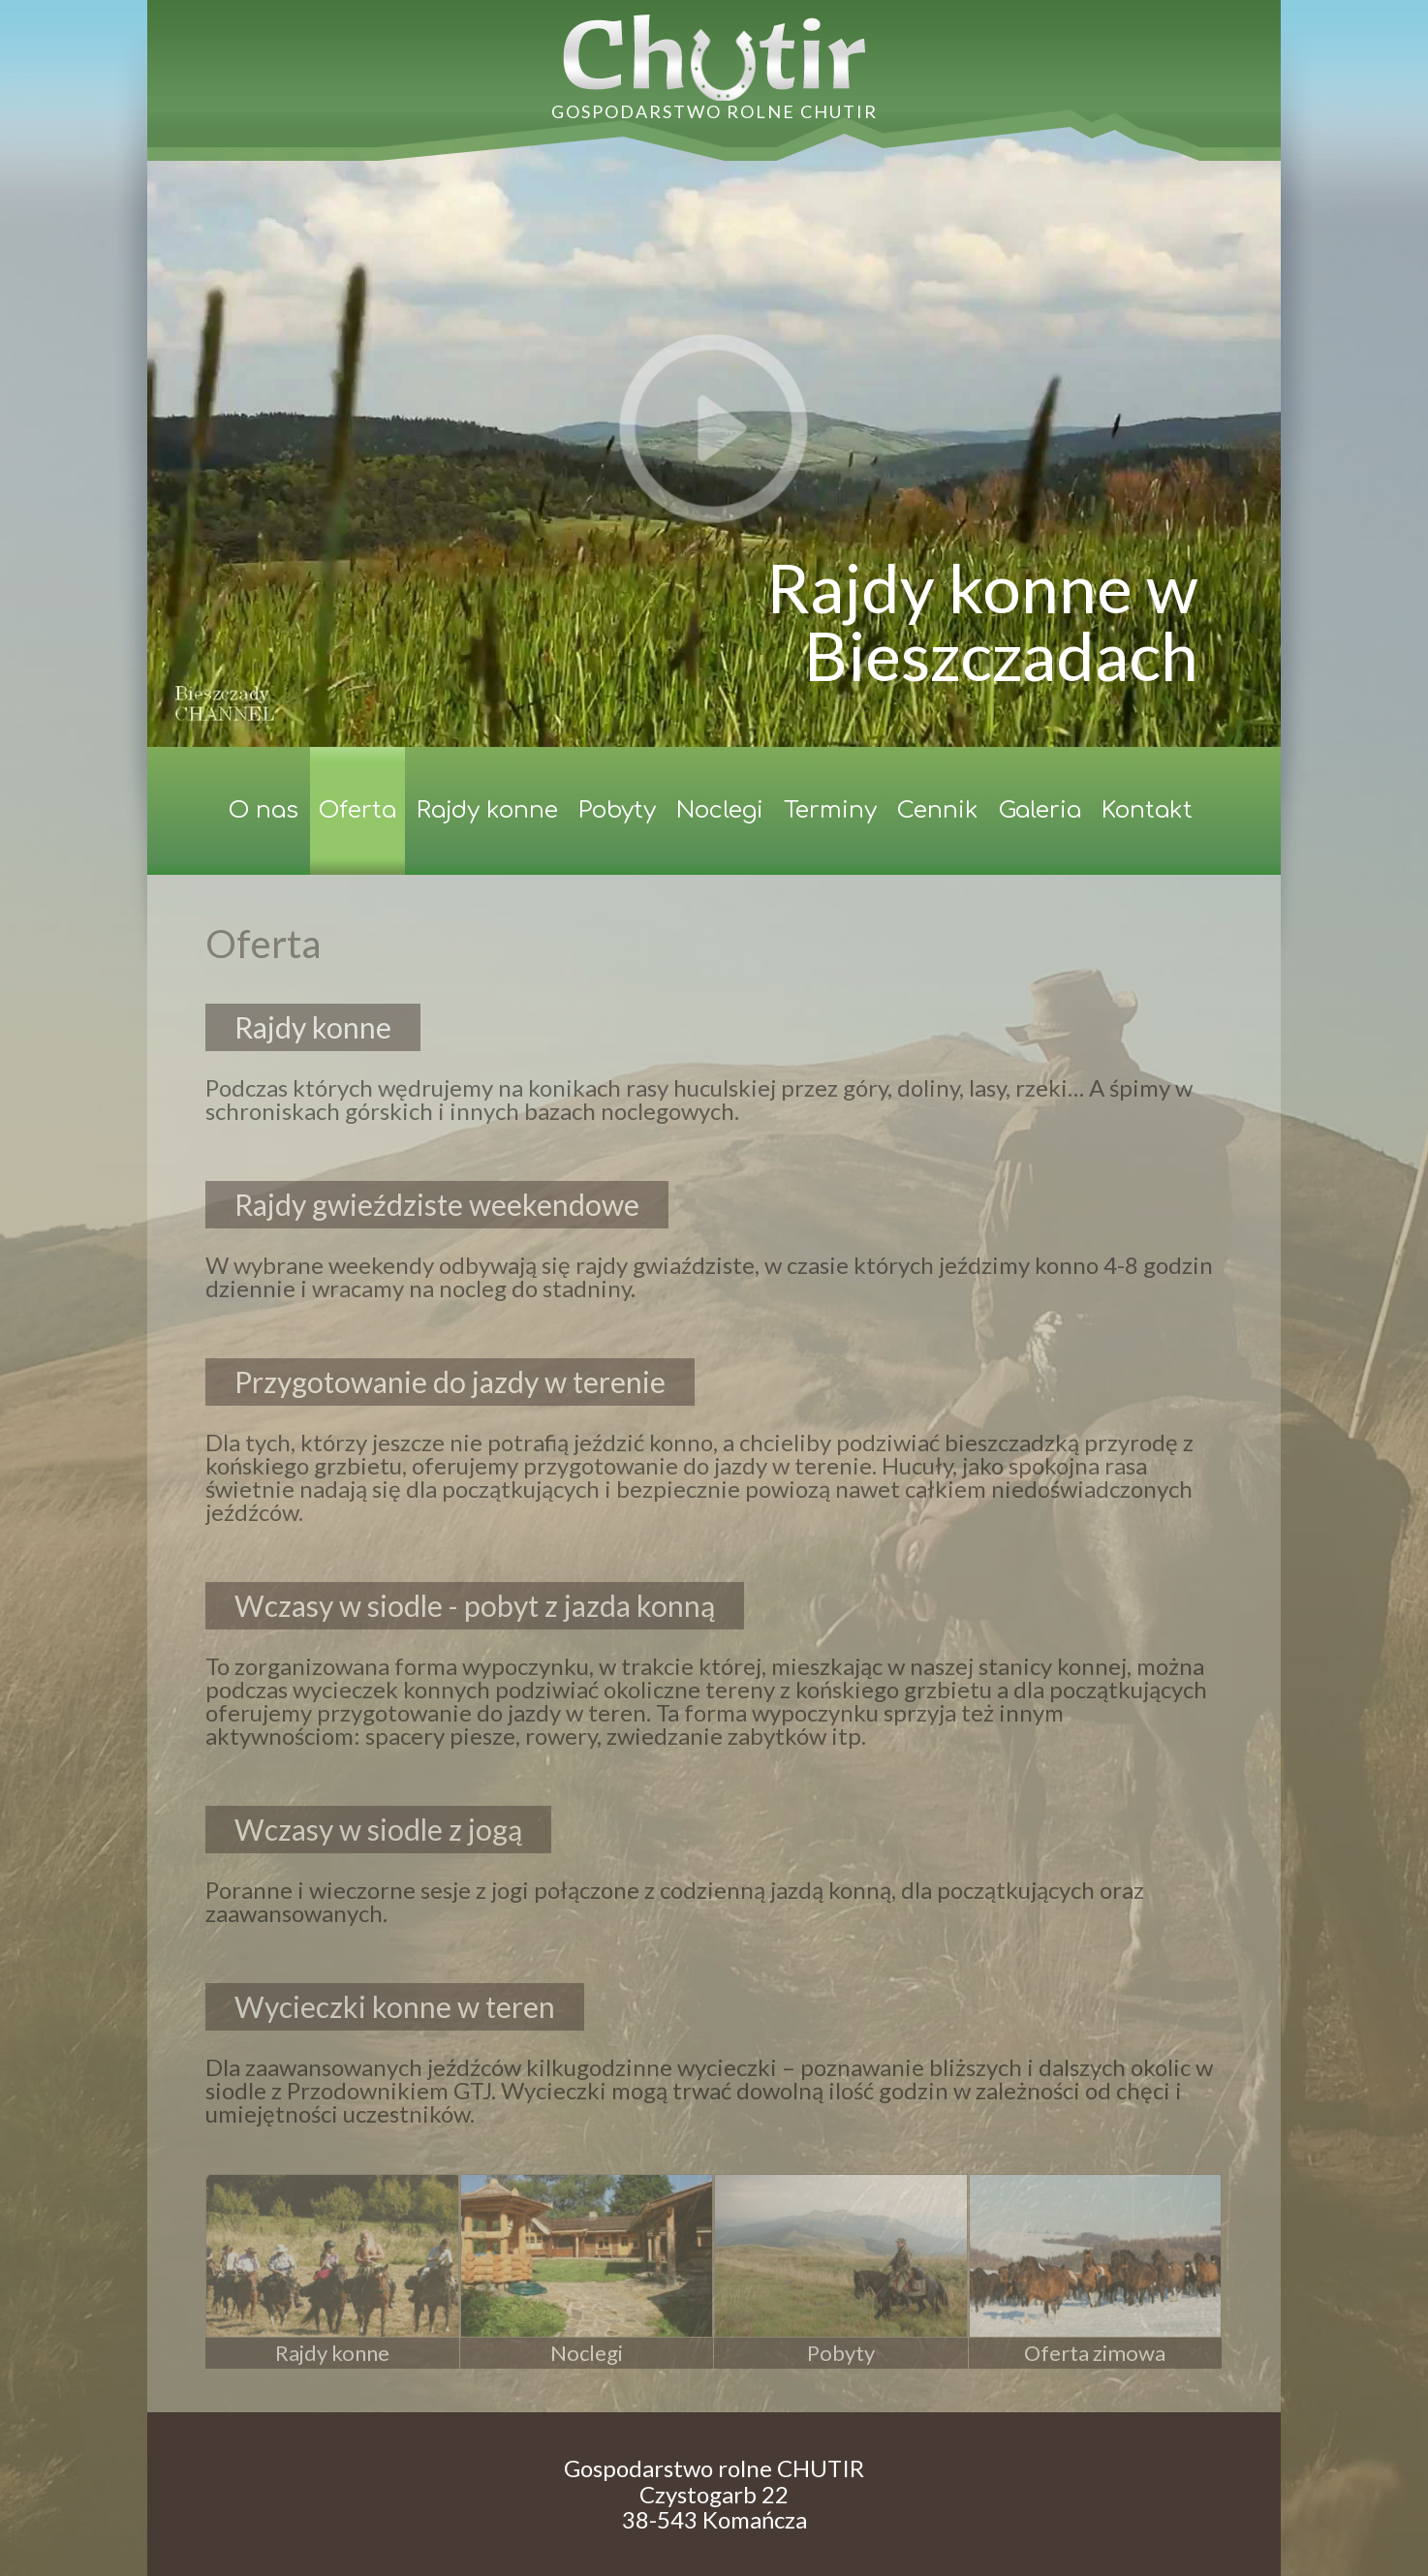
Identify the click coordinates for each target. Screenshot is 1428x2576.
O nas (263, 810)
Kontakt (1147, 810)
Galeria (1040, 810)
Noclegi (719, 810)
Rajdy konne (487, 810)
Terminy (830, 810)
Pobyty (617, 810)
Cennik (937, 810)
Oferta (357, 810)
